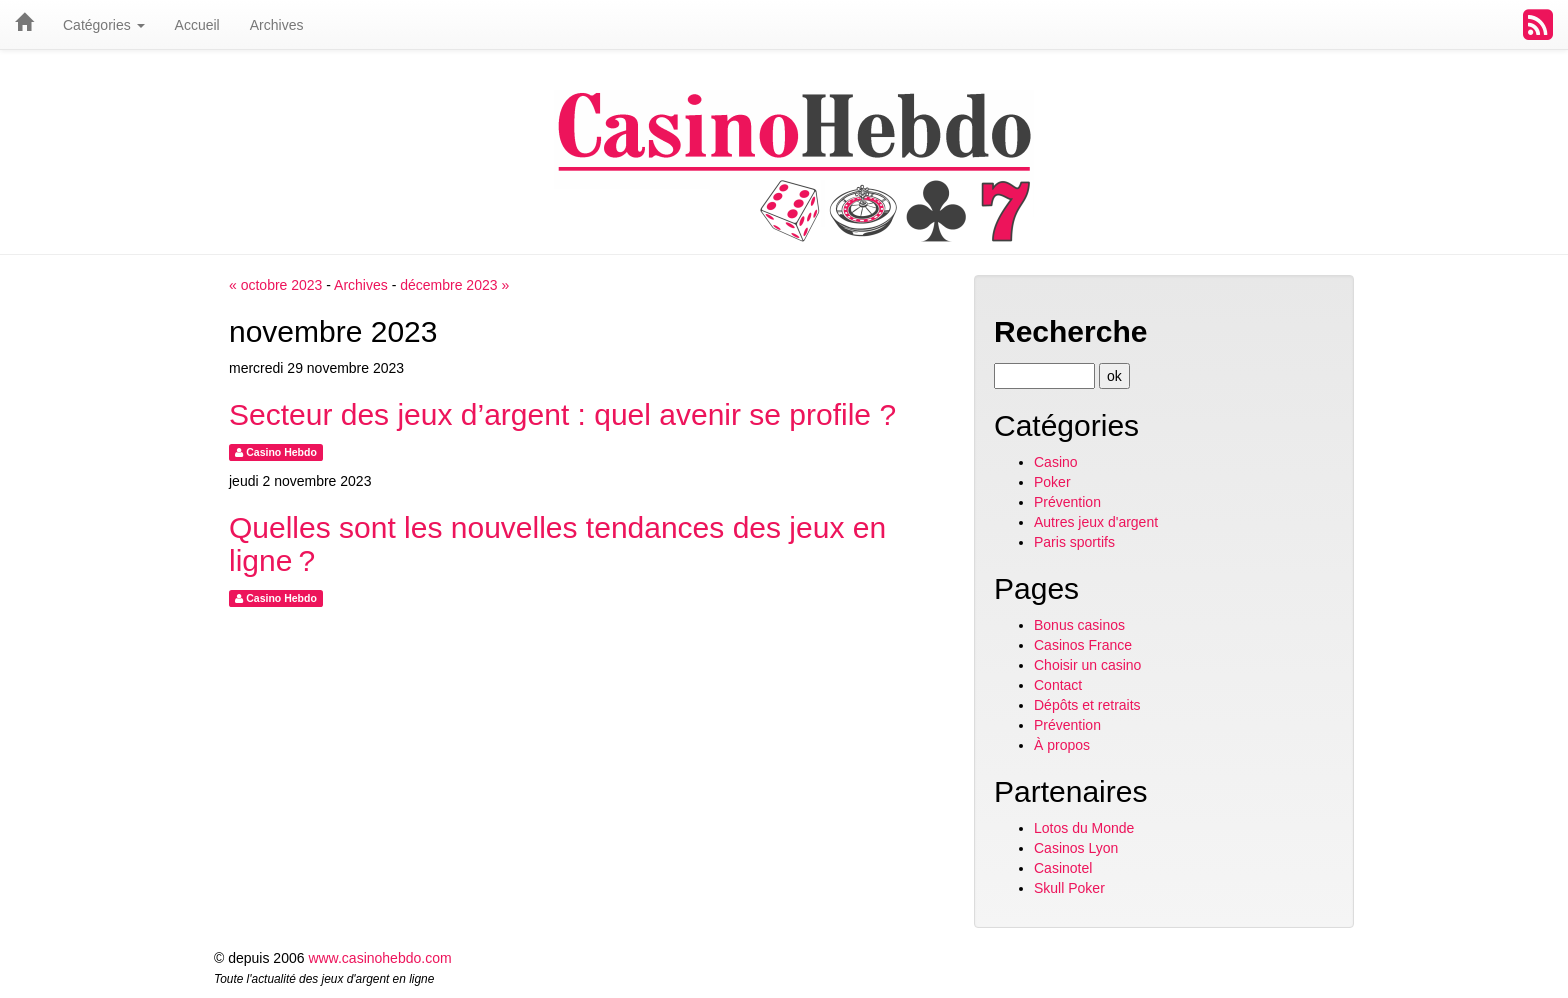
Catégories (104, 25)
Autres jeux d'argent (1096, 522)
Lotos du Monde (1084, 828)
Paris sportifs (1074, 542)
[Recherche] (1044, 376)
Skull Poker (1069, 888)
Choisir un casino (1087, 665)
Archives (361, 285)
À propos (1062, 745)
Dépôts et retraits (1087, 705)
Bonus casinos (1079, 625)
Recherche (1070, 331)
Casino (1056, 462)
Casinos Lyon (1076, 848)
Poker (1052, 482)
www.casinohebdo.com (379, 958)
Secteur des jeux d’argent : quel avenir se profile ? (562, 414)
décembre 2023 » (454, 285)
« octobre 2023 (275, 285)
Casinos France (1083, 645)
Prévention (1067, 502)
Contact (1058, 685)
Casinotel (1063, 868)
